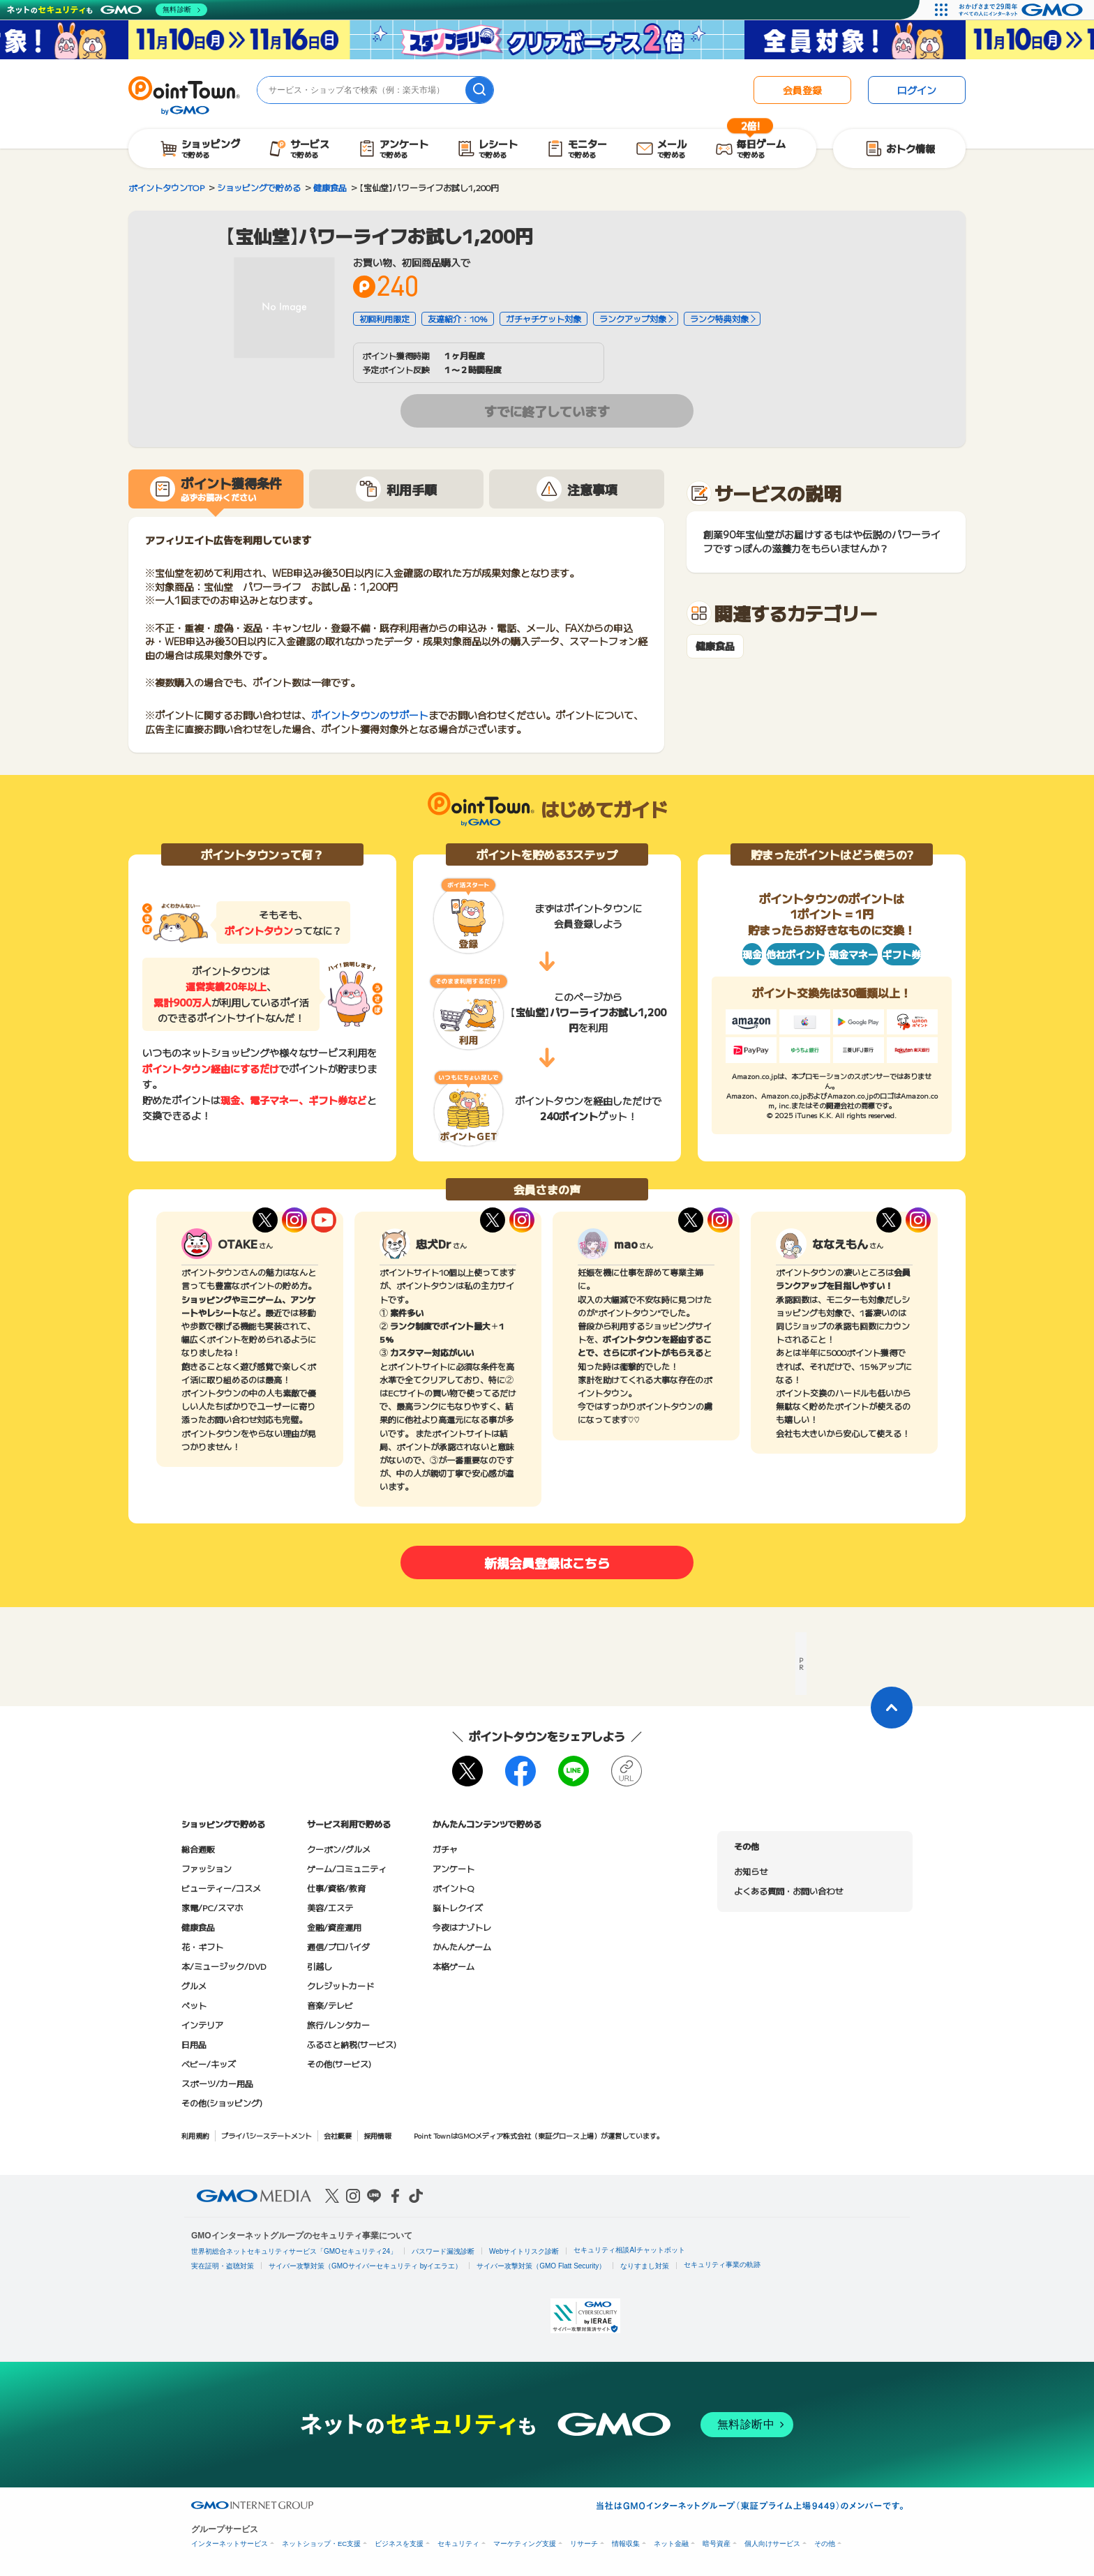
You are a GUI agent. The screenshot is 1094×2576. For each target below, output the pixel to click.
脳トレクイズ (458, 1907)
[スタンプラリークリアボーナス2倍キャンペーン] (547, 39)
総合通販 (198, 1849)
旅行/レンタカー (338, 2025)
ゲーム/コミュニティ (347, 1868)
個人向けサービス (772, 2543)
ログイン (916, 90)
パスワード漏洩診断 (443, 2251)
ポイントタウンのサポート (369, 715)
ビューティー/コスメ (221, 1888)
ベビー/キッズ (208, 2064)
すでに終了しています (547, 411)
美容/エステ (330, 1907)
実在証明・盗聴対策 (222, 2266)
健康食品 (715, 646)
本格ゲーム (453, 1966)
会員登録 (802, 90)
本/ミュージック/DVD (224, 1966)
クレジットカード (340, 1985)
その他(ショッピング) (221, 2103)
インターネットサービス (229, 2543)
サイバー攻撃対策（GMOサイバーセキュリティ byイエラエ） (365, 2266)
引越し (319, 1966)
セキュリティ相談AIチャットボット (629, 2250)
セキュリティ (458, 2543)
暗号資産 (716, 2543)
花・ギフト (202, 1946)
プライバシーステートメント (266, 2135)
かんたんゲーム (462, 1946)
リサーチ (584, 2543)
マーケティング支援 (524, 2543)
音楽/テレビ (330, 2005)
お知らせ (750, 1871)
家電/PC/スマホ (212, 1907)
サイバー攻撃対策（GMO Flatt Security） (541, 2266)
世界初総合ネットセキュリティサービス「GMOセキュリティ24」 (294, 2251)
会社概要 (338, 2135)
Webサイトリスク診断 (524, 2251)
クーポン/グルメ (338, 1849)
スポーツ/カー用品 (217, 2083)
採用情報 (377, 2135)
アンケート (453, 1868)
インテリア (202, 2025)
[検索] (479, 90)
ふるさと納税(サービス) (351, 2044)
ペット (194, 2005)
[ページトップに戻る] (892, 1707)
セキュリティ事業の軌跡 (722, 2264)
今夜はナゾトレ (462, 1927)
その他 (824, 2543)
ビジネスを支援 (399, 2543)
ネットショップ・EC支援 (321, 2543)
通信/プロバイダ (338, 1946)
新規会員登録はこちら (547, 1562)
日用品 (194, 2044)
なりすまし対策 (644, 2266)
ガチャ (445, 1849)
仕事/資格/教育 (336, 1888)
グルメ (194, 1985)
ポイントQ (453, 1888)
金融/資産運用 (334, 1927)
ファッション (206, 1868)
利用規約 (195, 2135)
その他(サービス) (339, 2064)
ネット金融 (671, 2543)
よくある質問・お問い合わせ (788, 1891)
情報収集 (626, 2543)
